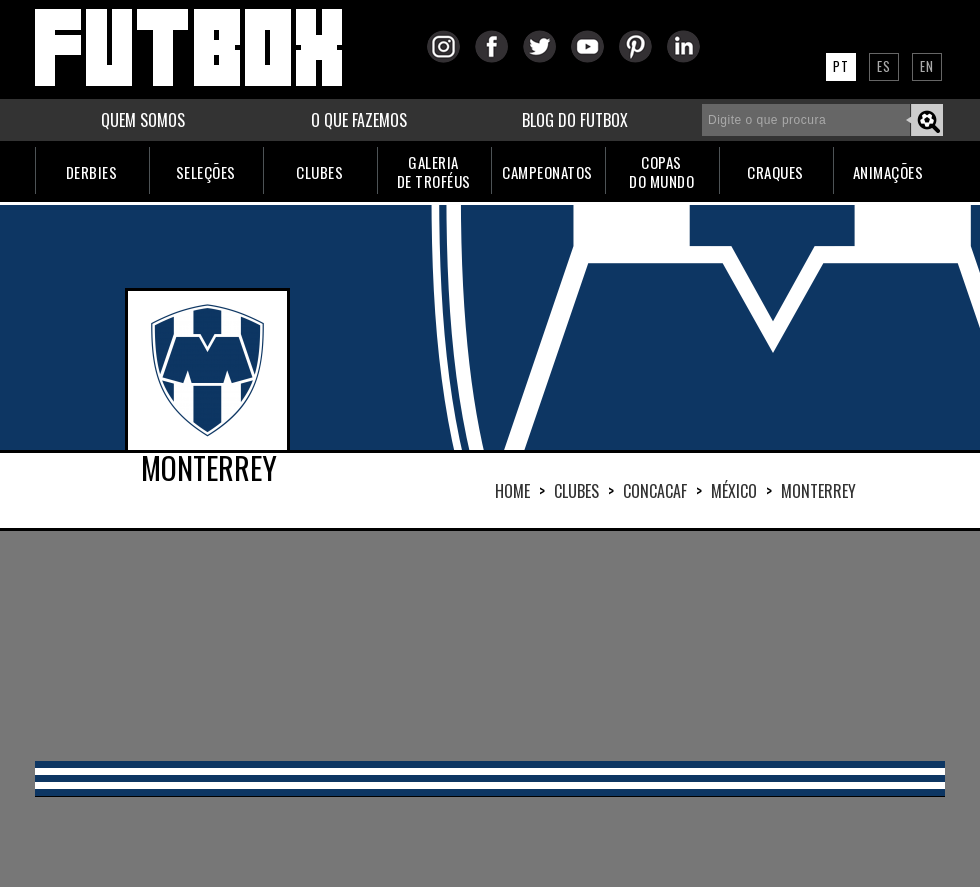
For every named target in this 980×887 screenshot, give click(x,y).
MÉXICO (734, 491)
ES (884, 66)
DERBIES (92, 172)
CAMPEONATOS (547, 172)
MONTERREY (818, 491)
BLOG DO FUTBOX (575, 120)
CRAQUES (775, 172)
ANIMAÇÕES (888, 172)
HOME (512, 491)
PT (841, 66)
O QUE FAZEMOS (359, 120)
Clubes (576, 491)
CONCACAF (655, 491)
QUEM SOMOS (143, 120)
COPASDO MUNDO (661, 171)
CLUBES (319, 172)
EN (927, 66)
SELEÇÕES (206, 172)
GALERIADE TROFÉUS (434, 171)
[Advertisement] (490, 646)
